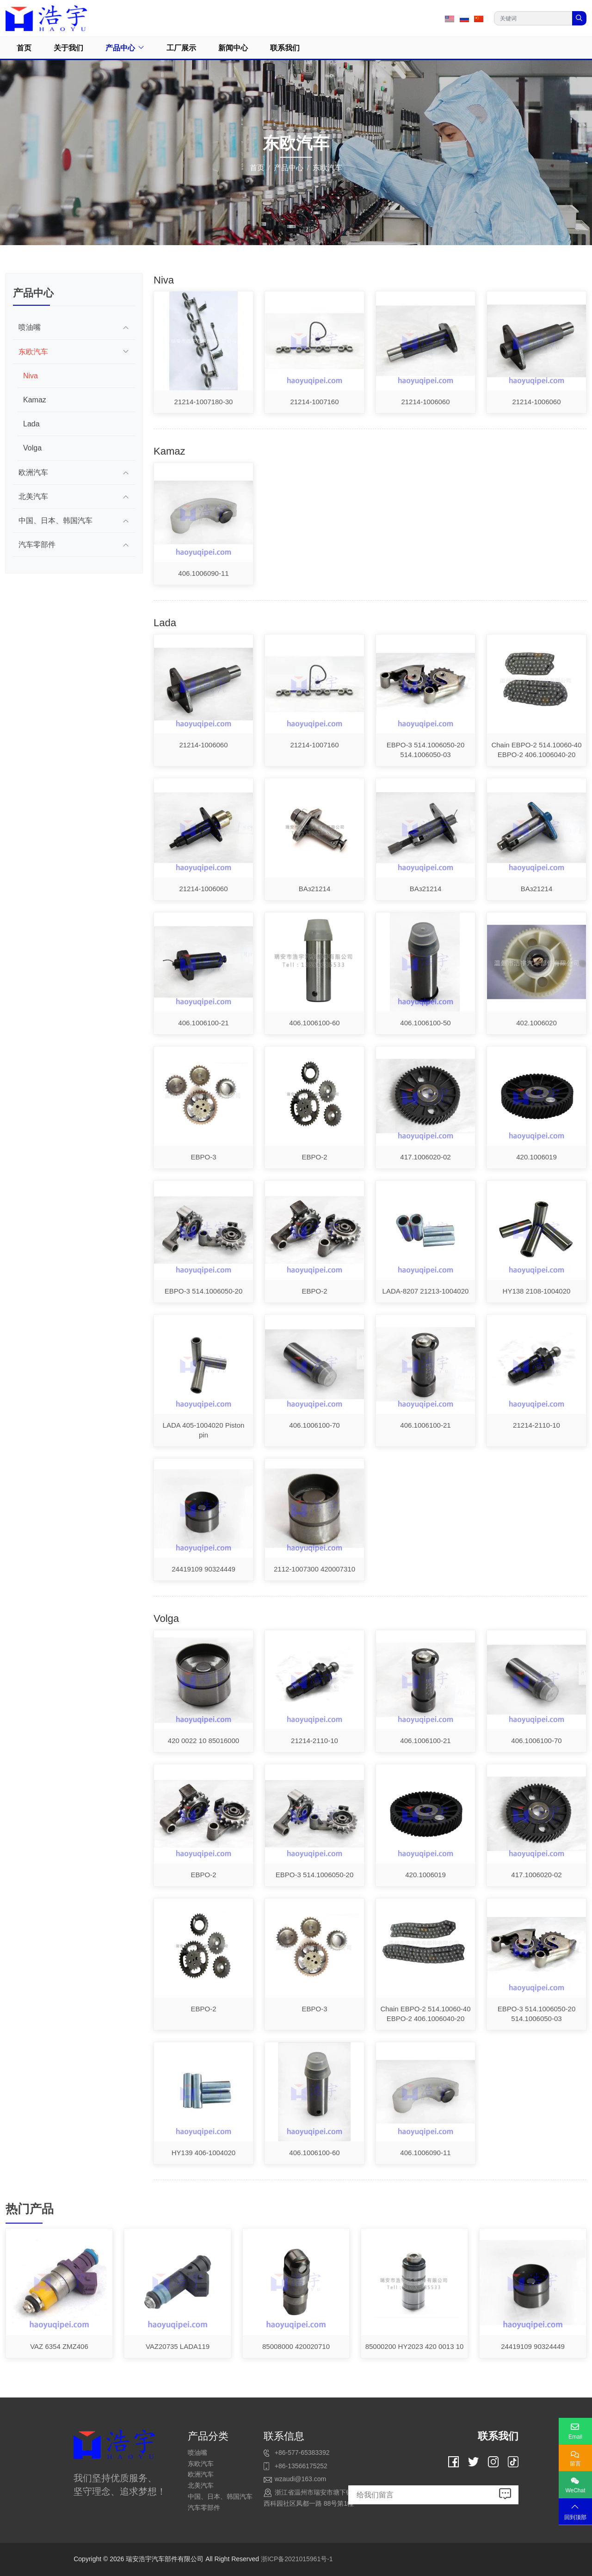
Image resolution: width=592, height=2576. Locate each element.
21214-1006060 (425, 402)
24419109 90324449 (203, 1569)
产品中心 (120, 48)
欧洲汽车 (33, 472)
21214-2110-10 (536, 1425)
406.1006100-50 (425, 1023)
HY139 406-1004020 (203, 2153)
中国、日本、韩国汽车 (55, 520)
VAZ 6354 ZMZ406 (59, 2346)
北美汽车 (33, 496)
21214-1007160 (314, 402)
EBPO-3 (203, 1157)
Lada (31, 424)
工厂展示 (181, 48)
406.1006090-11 (203, 573)
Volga (32, 448)
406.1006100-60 (314, 1023)
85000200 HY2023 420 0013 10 (414, 2346)
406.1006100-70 (314, 1425)
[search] (579, 18)
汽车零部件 (37, 544)
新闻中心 (233, 48)
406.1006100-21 (203, 1023)
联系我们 (285, 48)
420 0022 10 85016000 (203, 1740)
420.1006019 (536, 1157)
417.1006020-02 (425, 1157)
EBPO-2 (314, 1157)
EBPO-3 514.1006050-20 (203, 1291)
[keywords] (533, 18)
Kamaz (34, 400)
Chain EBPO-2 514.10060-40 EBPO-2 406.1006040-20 (536, 749)
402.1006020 (536, 1023)
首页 (24, 48)
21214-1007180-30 (203, 402)
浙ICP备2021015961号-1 (297, 2559)
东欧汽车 (33, 352)
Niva (30, 376)
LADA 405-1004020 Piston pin (204, 1430)
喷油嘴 (29, 327)
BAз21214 (315, 889)
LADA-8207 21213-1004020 (425, 1291)
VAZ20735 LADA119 (178, 2346)
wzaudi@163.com (301, 2479)
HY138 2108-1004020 (537, 1291)
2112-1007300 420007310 (314, 1569)
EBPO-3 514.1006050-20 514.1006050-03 (425, 749)
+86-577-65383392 (302, 2452)
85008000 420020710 (296, 2346)
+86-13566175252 (301, 2466)
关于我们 (68, 48)
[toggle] (126, 327)
